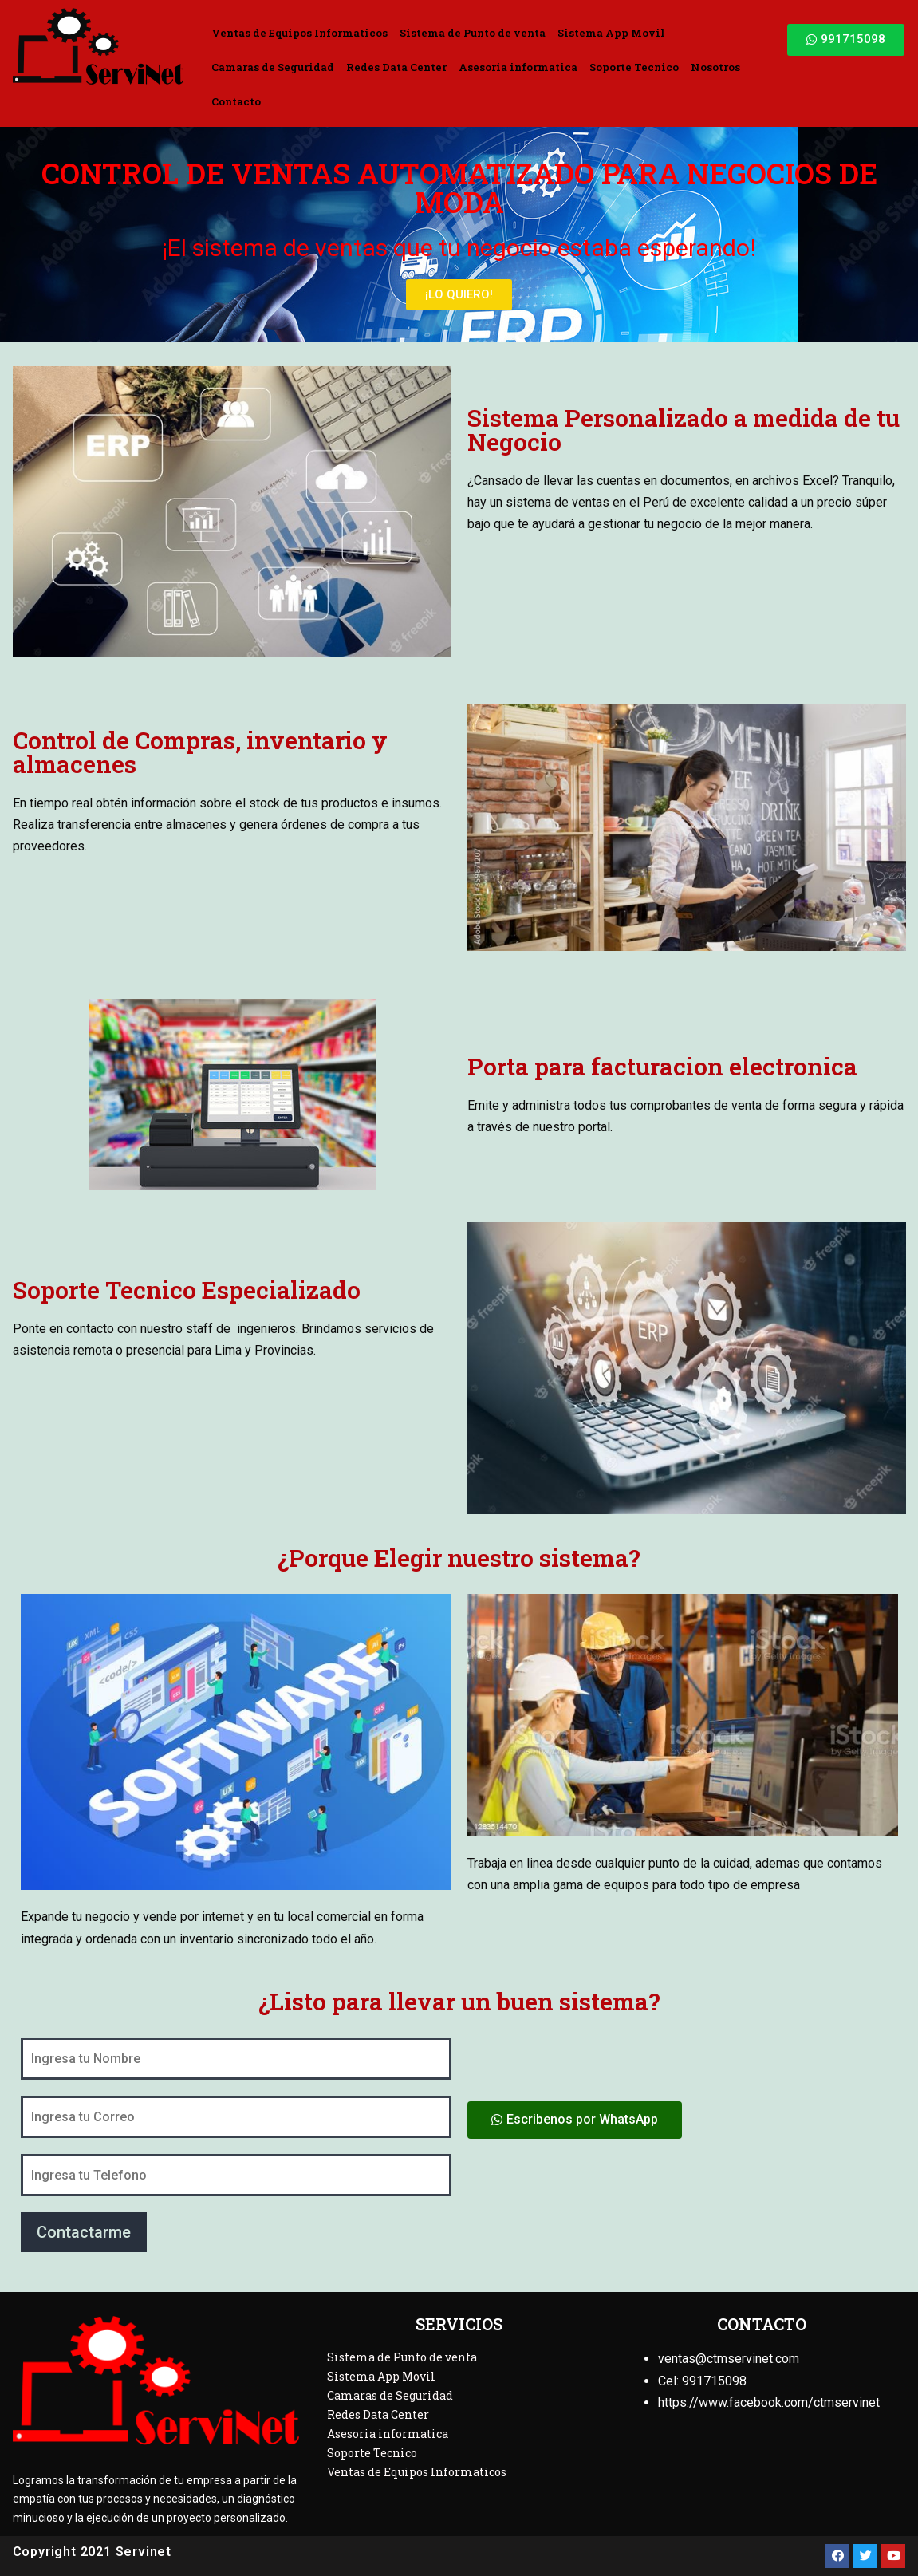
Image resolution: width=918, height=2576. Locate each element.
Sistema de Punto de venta (473, 33)
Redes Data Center (396, 67)
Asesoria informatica (518, 67)
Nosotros (715, 67)
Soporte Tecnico (634, 67)
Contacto (236, 101)
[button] (845, 40)
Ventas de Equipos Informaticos (299, 33)
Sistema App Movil (611, 33)
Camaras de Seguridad (272, 67)
